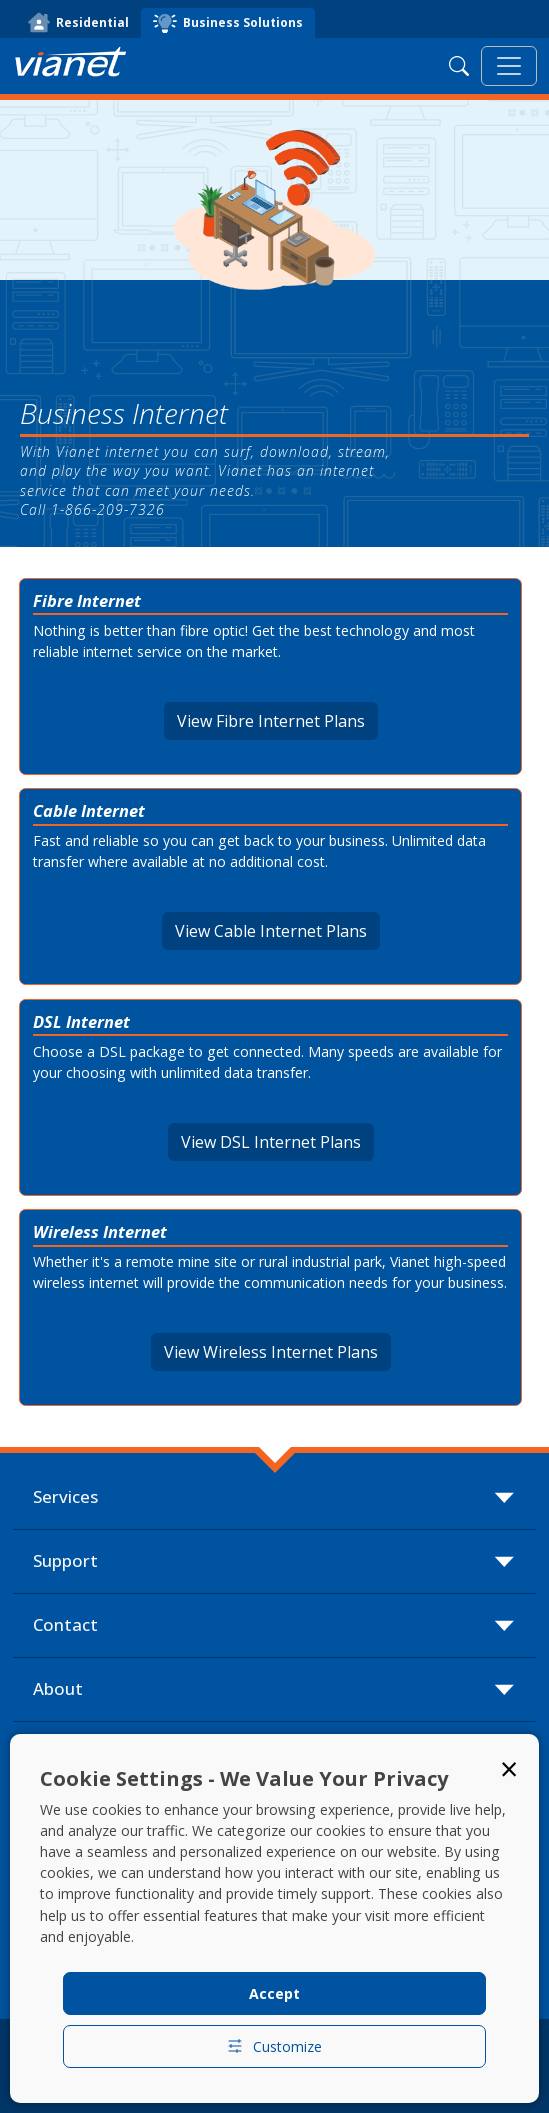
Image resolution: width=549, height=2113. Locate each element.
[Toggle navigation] (509, 66)
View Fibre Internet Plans (271, 721)
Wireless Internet (100, 1231)
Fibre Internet (87, 600)
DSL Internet (81, 1021)
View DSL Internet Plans (271, 1142)
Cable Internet (89, 810)
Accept (274, 1993)
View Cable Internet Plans (271, 931)
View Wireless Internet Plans (271, 1352)
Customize (274, 2046)
